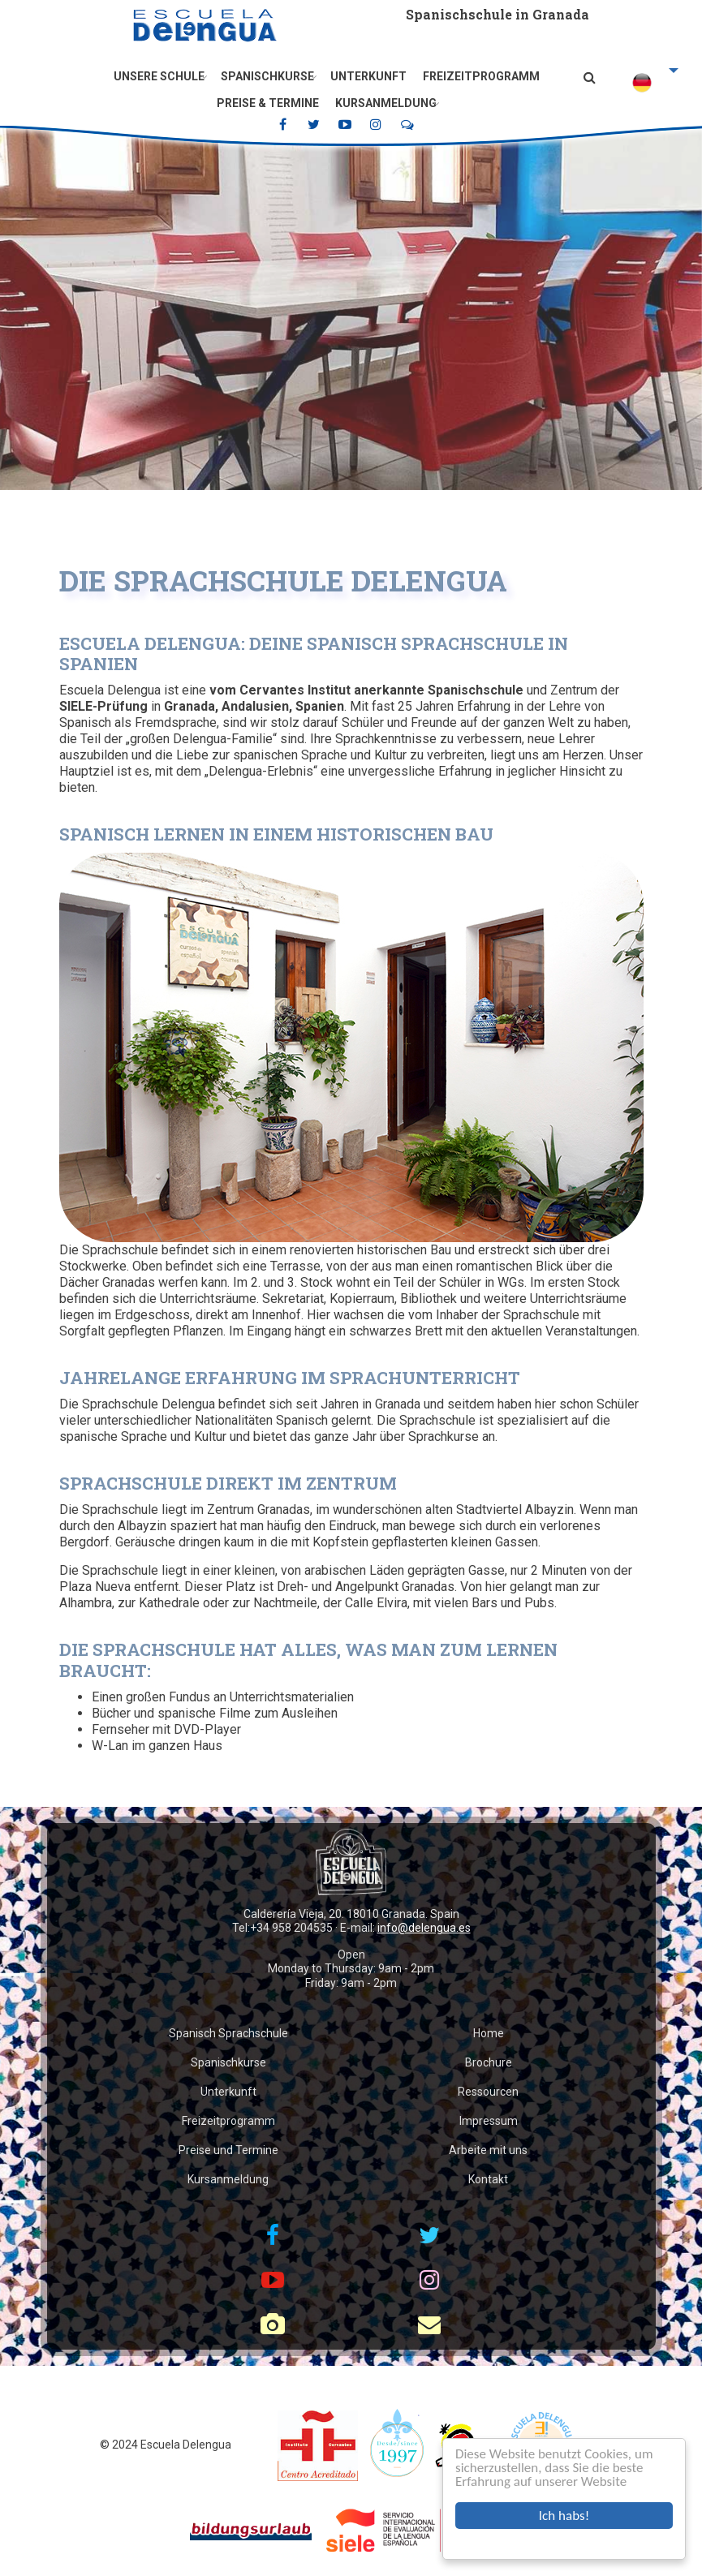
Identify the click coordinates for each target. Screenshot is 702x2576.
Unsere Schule (159, 76)
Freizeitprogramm (481, 76)
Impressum (488, 2120)
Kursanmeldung (386, 103)
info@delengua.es (424, 1927)
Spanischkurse (267, 76)
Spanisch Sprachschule (228, 2033)
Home (488, 2033)
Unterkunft (368, 76)
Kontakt (488, 2179)
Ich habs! (564, 2515)
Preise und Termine (228, 2150)
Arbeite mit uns (488, 2150)
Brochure (488, 2062)
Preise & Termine (268, 103)
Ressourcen (488, 2091)
